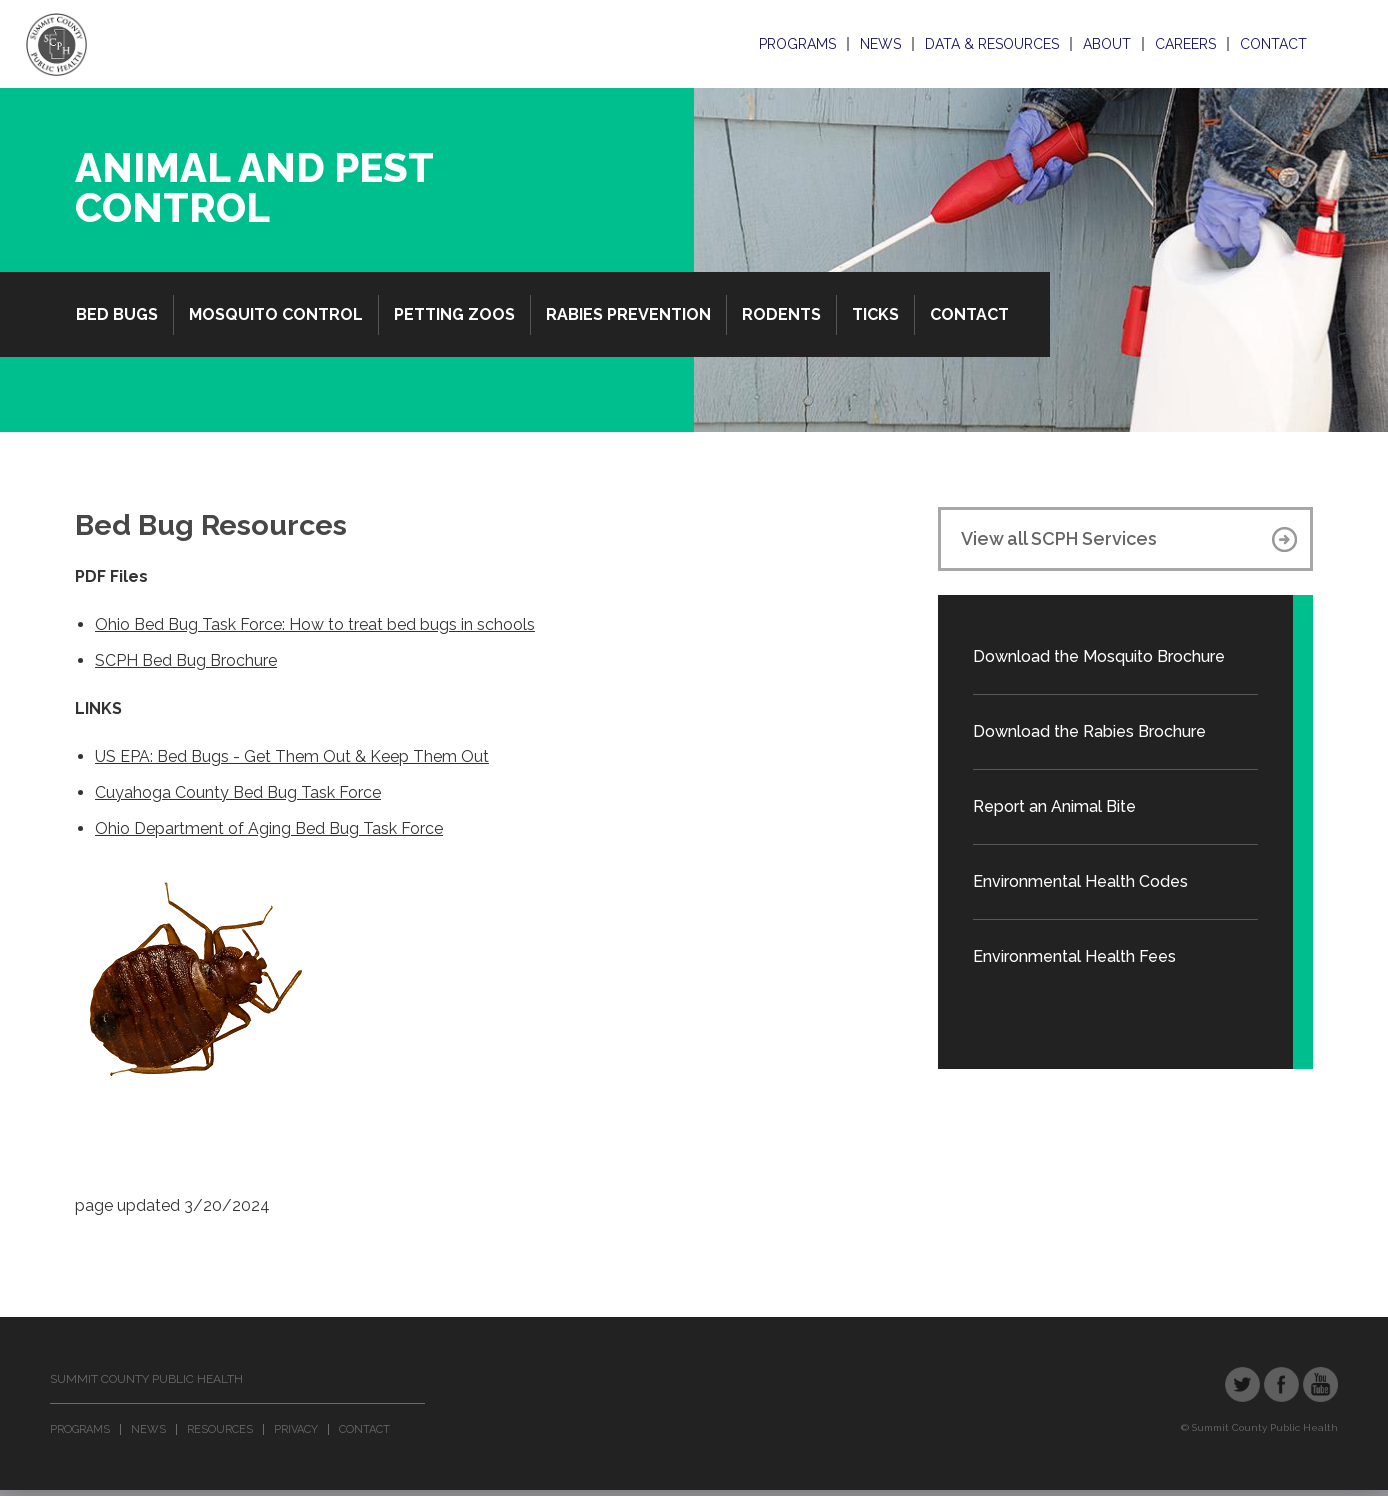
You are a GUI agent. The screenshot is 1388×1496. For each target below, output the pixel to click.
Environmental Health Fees (1074, 956)
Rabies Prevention (628, 314)
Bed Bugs (117, 314)
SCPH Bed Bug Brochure (186, 660)
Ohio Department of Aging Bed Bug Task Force (269, 828)
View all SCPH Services (1059, 538)
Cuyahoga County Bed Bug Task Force (238, 792)
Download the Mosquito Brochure (1099, 656)
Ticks (875, 314)
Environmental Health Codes (1080, 881)
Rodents (781, 314)
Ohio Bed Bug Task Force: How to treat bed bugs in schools (315, 624)
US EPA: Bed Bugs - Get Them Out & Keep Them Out (292, 756)
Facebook (1281, 1384)
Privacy (296, 1429)
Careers (1185, 44)
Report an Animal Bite (1054, 806)
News (880, 44)
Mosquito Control (276, 314)
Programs (797, 44)
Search (1336, 44)
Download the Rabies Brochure (1089, 731)
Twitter (1242, 1384)
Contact (1273, 44)
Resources (220, 1429)
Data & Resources (992, 44)
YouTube (1320, 1384)
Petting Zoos (454, 314)
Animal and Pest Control (254, 187)
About (1107, 44)
